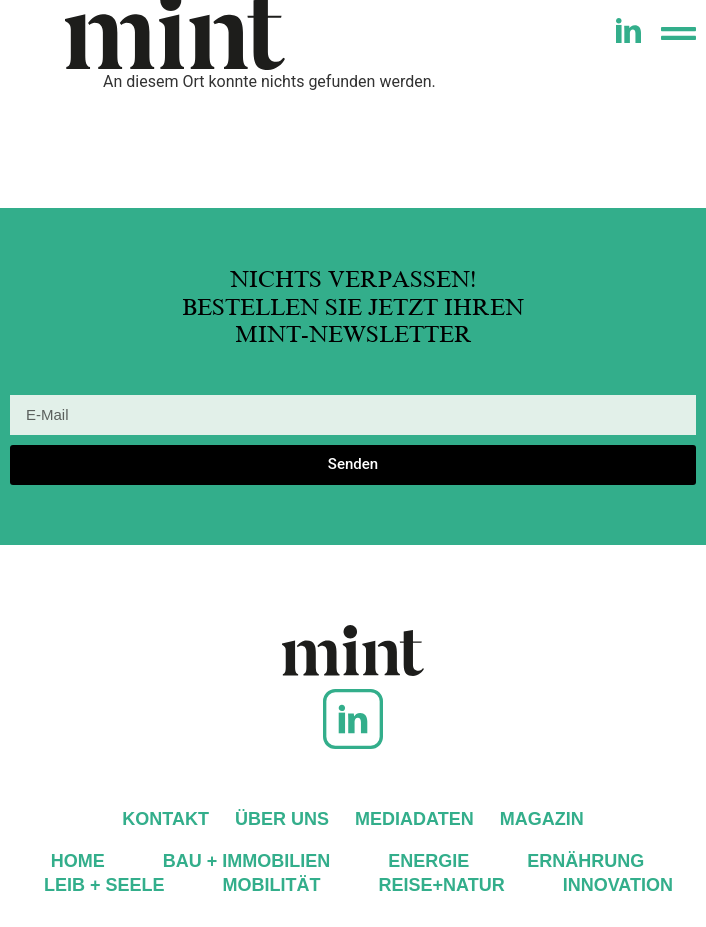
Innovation (618, 885)
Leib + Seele (104, 885)
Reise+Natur (442, 885)
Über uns (282, 819)
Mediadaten (414, 819)
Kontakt (165, 819)
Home (78, 861)
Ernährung (585, 861)
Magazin (542, 819)
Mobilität (272, 885)
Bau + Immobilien (247, 861)
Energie (428, 861)
